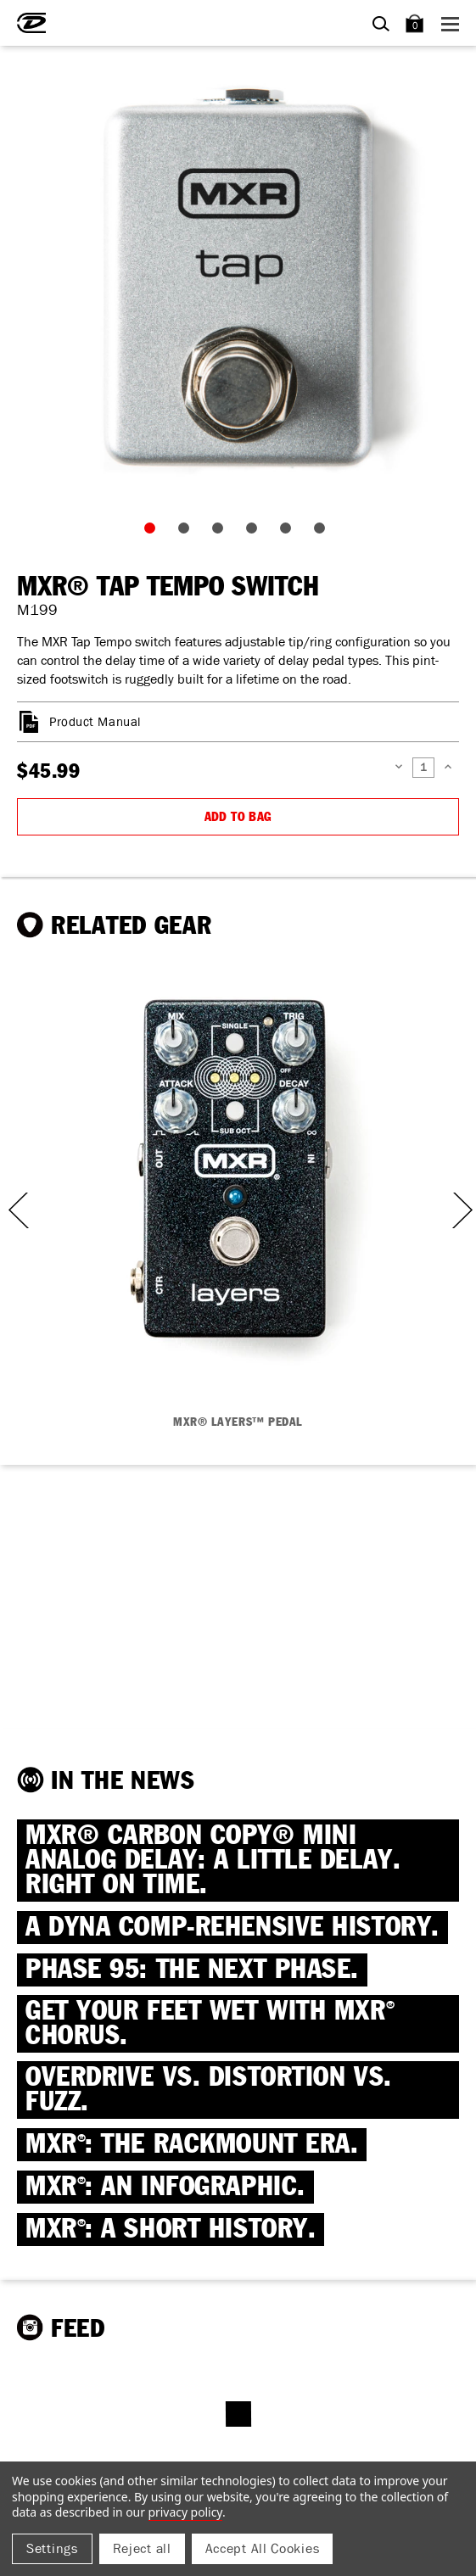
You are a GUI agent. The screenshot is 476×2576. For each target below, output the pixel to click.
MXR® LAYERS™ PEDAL (238, 1422)
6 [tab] (323, 531)
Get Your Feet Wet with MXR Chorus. (210, 2023)
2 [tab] (187, 531)
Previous (12, 1210)
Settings (52, 2548)
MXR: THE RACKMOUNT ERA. (191, 2144)
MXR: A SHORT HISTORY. (170, 2229)
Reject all (142, 2548)
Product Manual (95, 721)
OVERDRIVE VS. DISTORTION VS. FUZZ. (208, 2090)
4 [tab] (255, 531)
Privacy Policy (185, 2512)
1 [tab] (153, 531)
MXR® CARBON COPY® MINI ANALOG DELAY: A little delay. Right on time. (212, 1860)
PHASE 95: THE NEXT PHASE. (192, 1970)
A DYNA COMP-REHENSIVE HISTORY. (232, 1927)
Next (460, 1210)
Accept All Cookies (262, 2548)
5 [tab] (289, 531)
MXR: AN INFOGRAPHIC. (165, 2187)
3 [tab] (221, 531)
